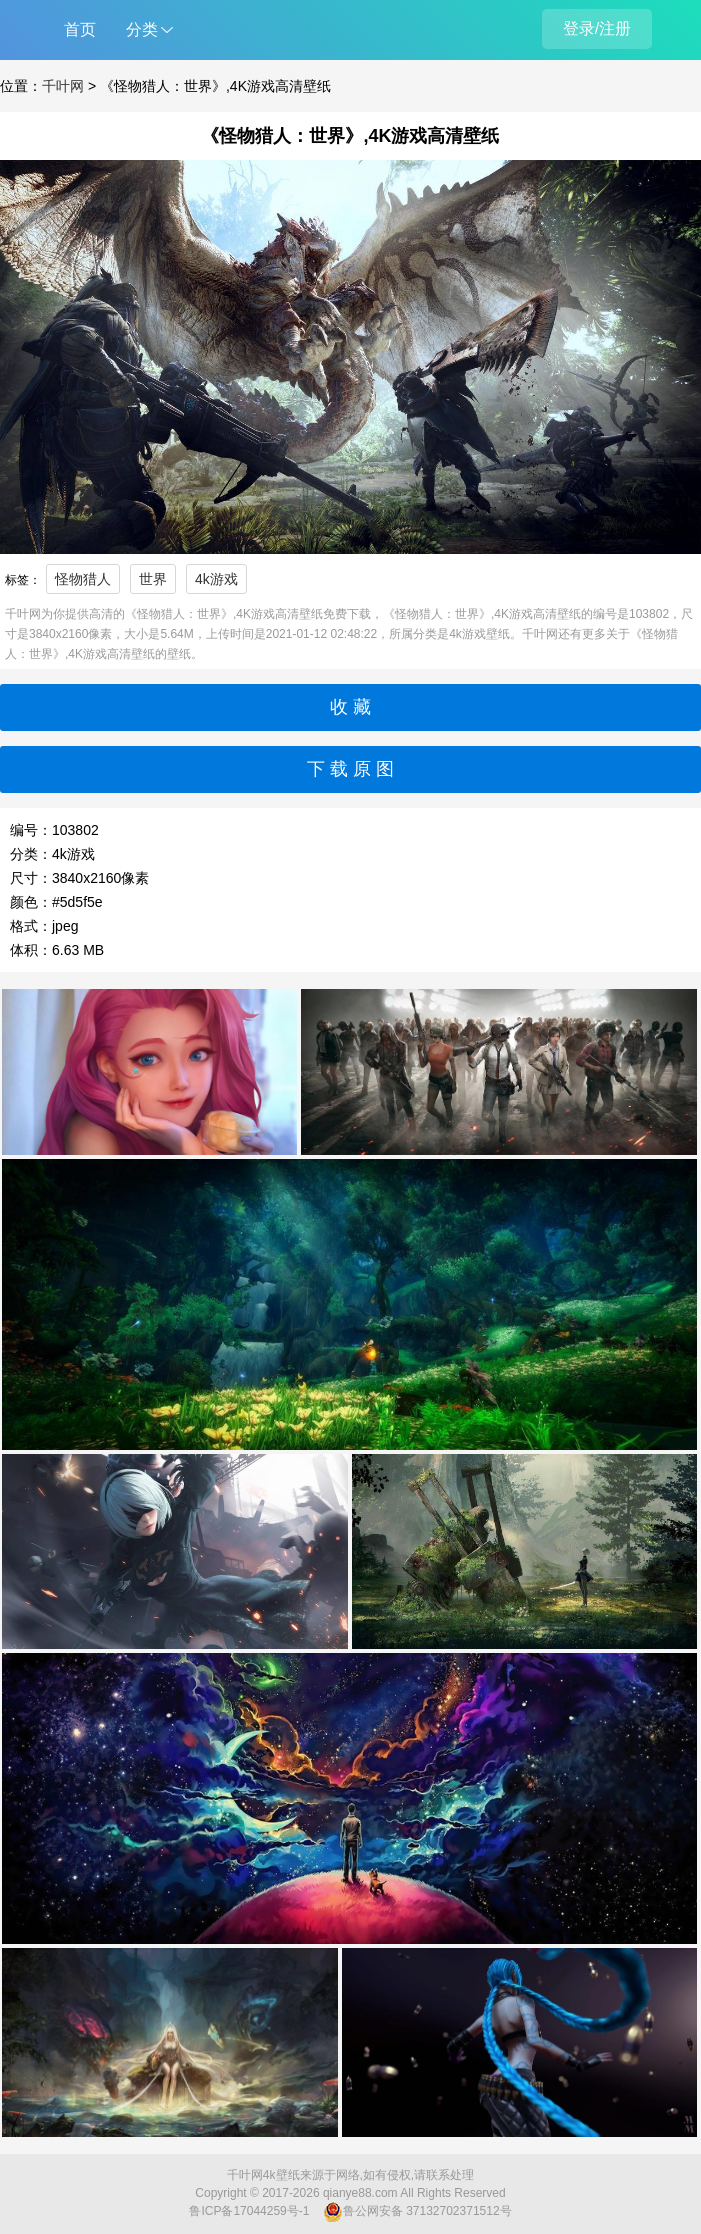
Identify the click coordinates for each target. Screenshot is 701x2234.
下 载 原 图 (350, 769)
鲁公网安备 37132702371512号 (417, 2212)
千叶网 (63, 86)
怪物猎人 (83, 579)
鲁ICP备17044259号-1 (249, 2211)
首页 (80, 29)
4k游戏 (216, 579)
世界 (153, 579)
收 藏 (350, 707)
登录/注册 (597, 28)
